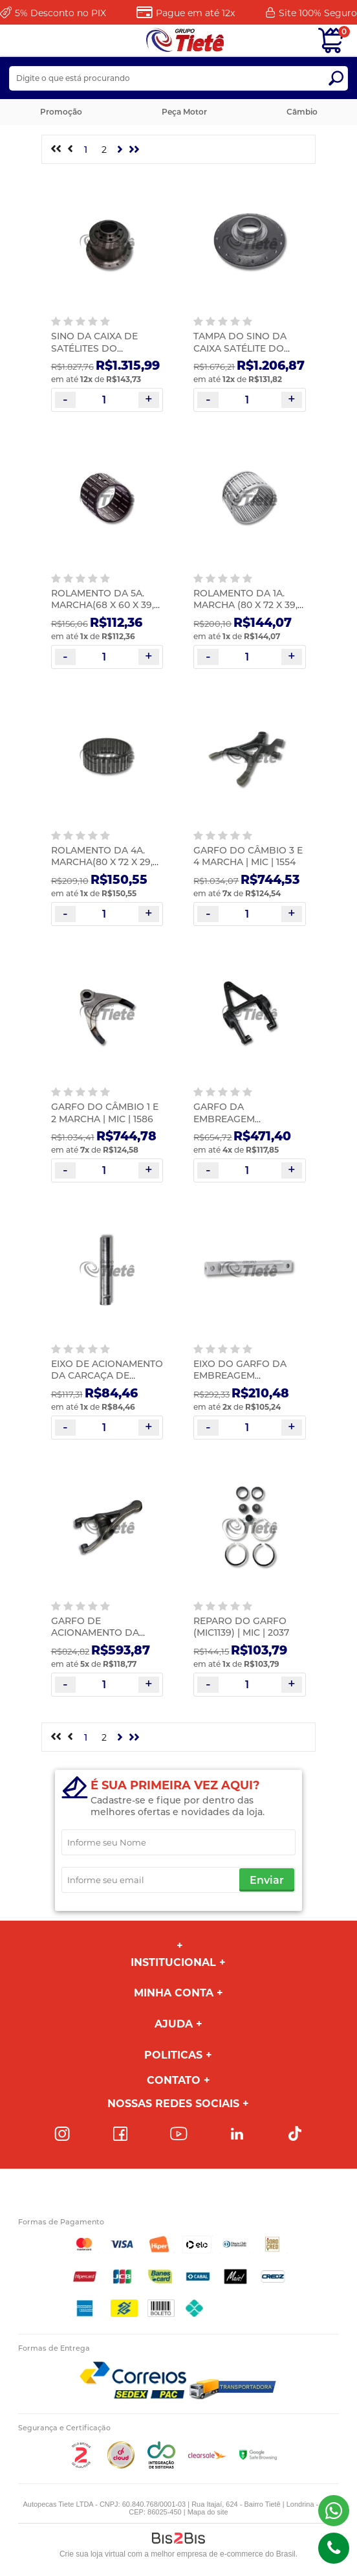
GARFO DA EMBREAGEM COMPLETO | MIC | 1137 (244, 1118)
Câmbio (302, 112)
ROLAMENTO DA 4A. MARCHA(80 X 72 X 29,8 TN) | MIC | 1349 (104, 861)
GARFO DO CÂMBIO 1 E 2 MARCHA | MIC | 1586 (104, 1112)
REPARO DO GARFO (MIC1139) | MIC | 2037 (241, 1626)
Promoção (61, 112)
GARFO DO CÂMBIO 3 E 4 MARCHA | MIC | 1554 (248, 856)
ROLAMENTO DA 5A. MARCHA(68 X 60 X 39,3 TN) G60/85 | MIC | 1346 (105, 604)
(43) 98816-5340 (333, 2510)
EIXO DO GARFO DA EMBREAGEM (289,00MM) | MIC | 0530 (247, 1375)
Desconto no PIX (60, 13)
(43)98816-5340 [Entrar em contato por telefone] (333, 2548)
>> (134, 149)
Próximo (120, 149)
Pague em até (195, 13)
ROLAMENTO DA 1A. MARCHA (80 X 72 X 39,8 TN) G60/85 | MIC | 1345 (248, 604)
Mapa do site (208, 2512)
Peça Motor (184, 112)
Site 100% (318, 13)
